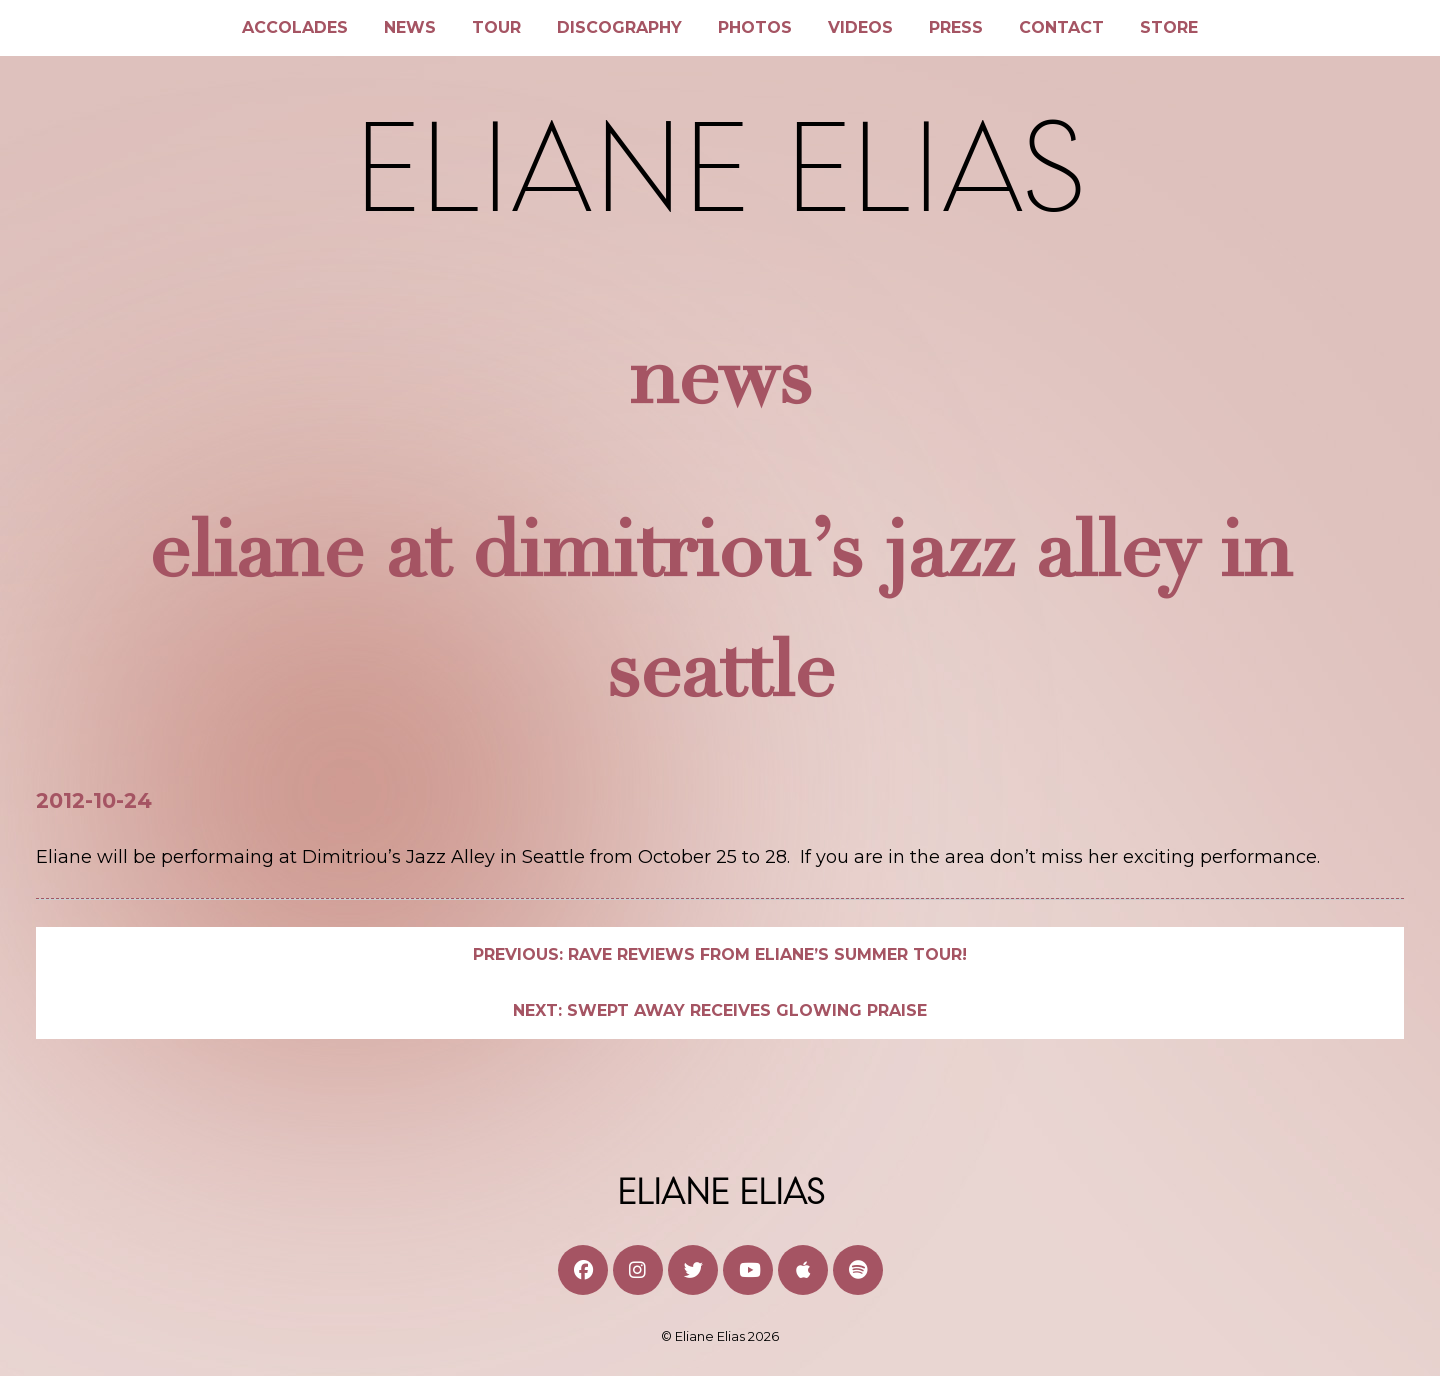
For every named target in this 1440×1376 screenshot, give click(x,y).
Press (956, 27)
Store (1169, 27)
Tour (496, 27)
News (410, 27)
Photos (755, 27)
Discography (619, 27)
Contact (1061, 27)
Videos (860, 27)
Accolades (295, 27)
